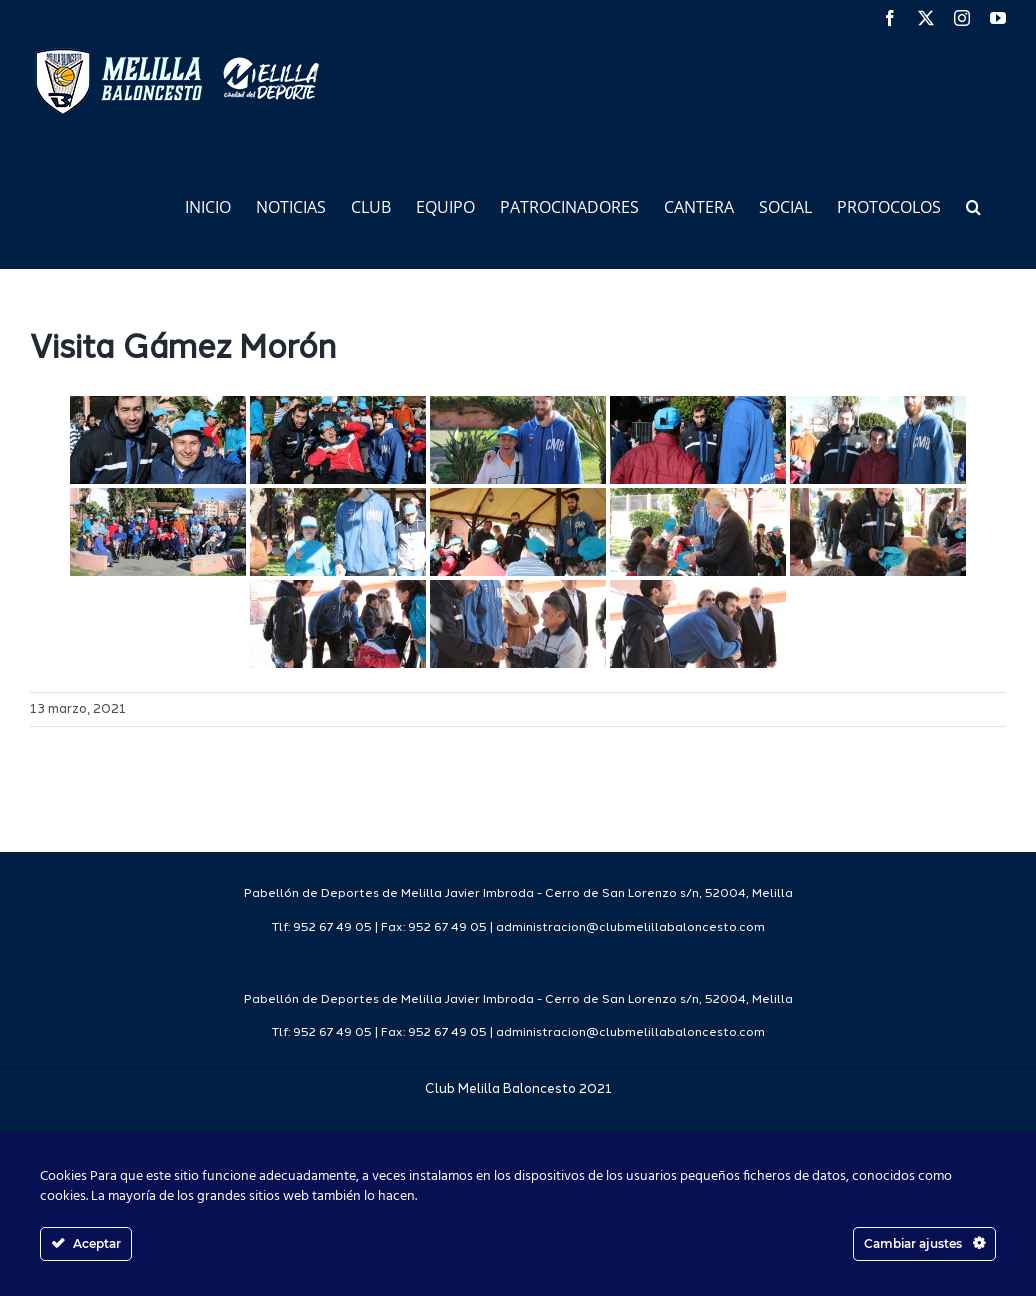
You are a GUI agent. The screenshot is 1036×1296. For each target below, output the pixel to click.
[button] (973, 205)
